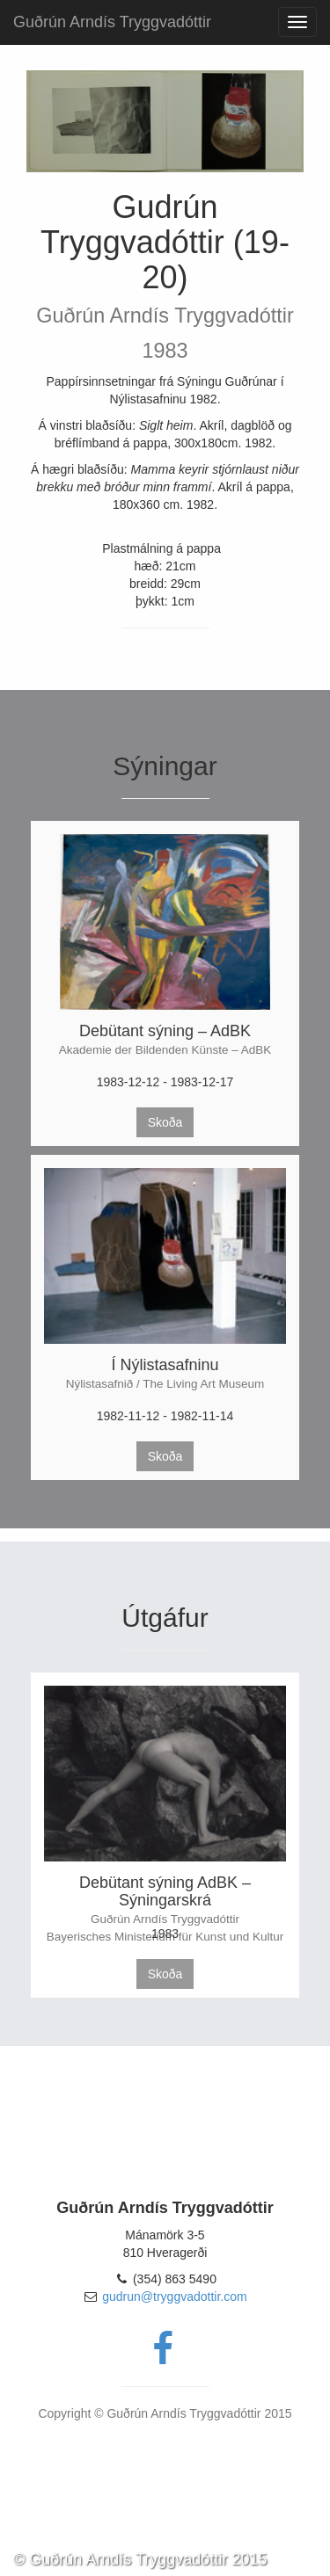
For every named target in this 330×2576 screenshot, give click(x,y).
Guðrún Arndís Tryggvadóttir (112, 22)
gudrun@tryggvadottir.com (174, 2296)
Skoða (165, 1122)
